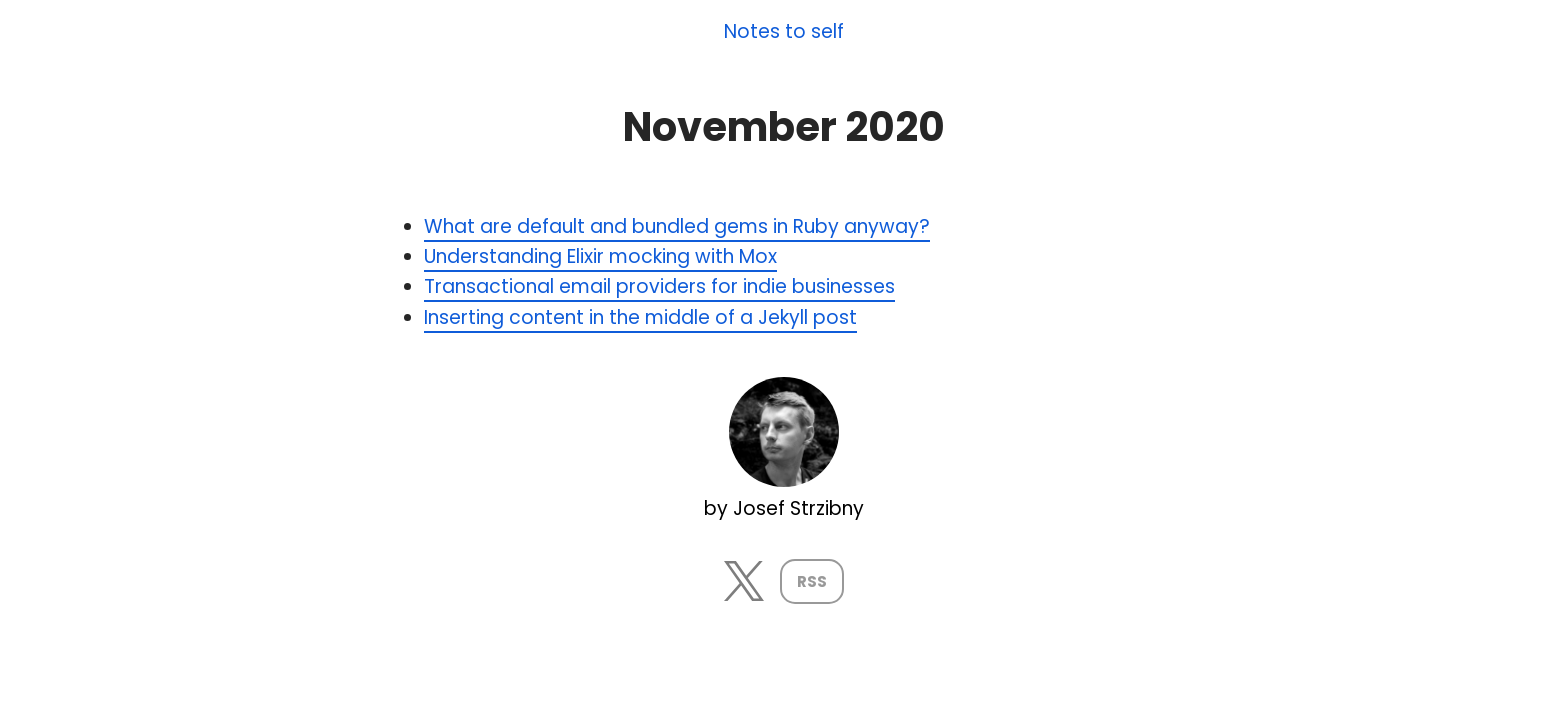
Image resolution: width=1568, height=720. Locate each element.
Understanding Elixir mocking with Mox (600, 256)
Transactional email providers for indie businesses (659, 286)
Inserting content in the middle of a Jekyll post (640, 317)
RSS (812, 581)
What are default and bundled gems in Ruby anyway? (677, 226)
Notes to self (784, 32)
